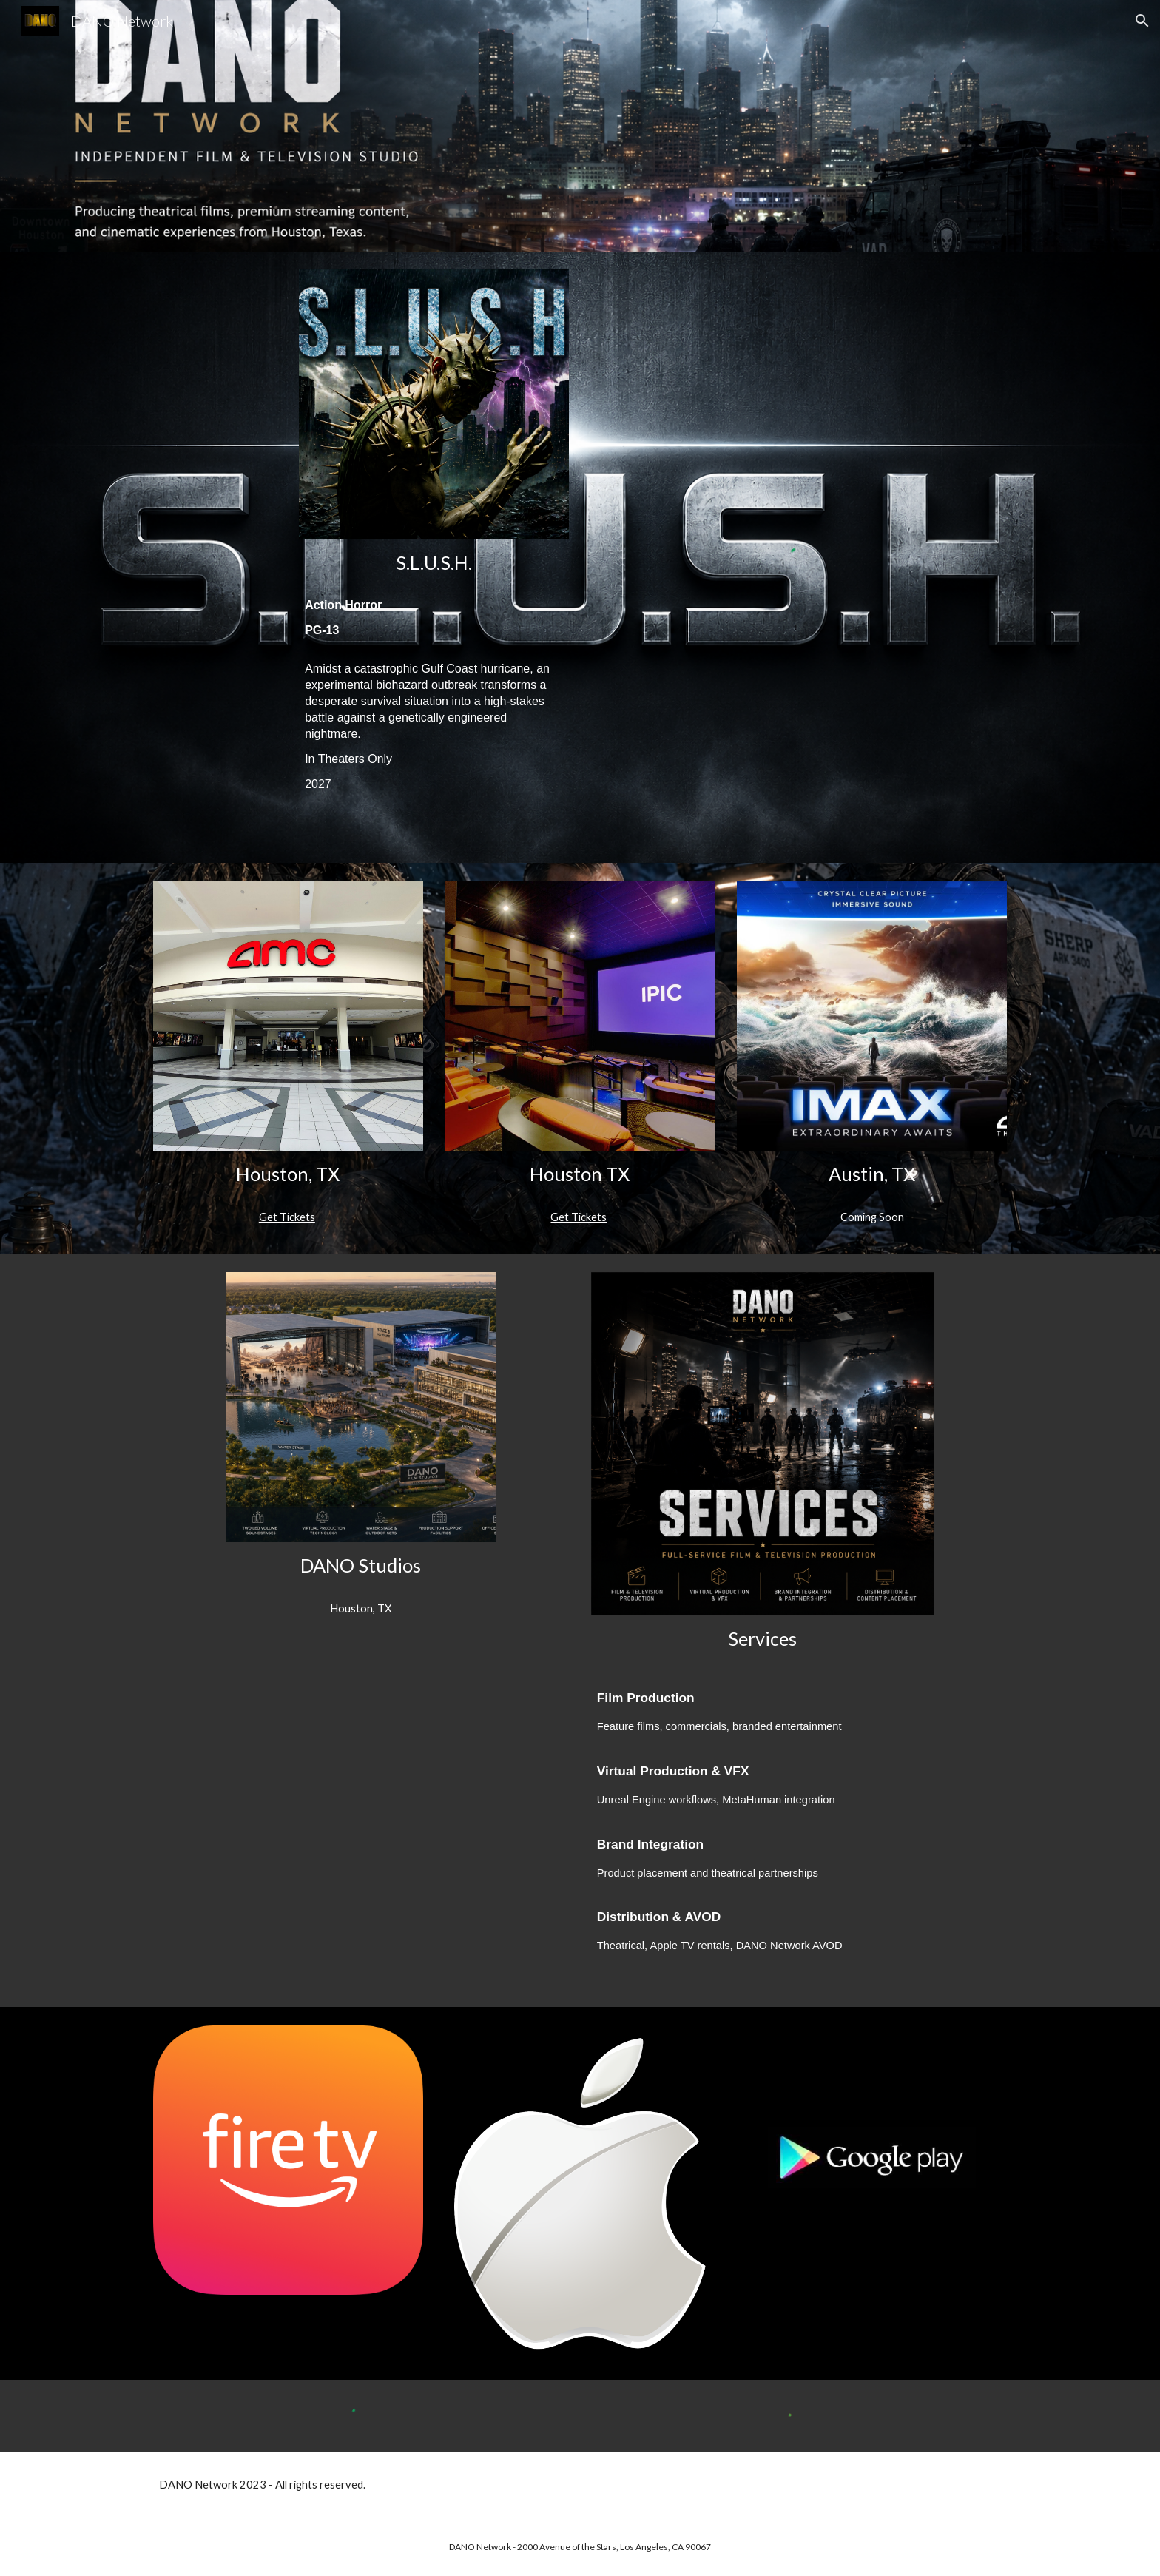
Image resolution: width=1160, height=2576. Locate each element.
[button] (1142, 20)
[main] (434, 562)
